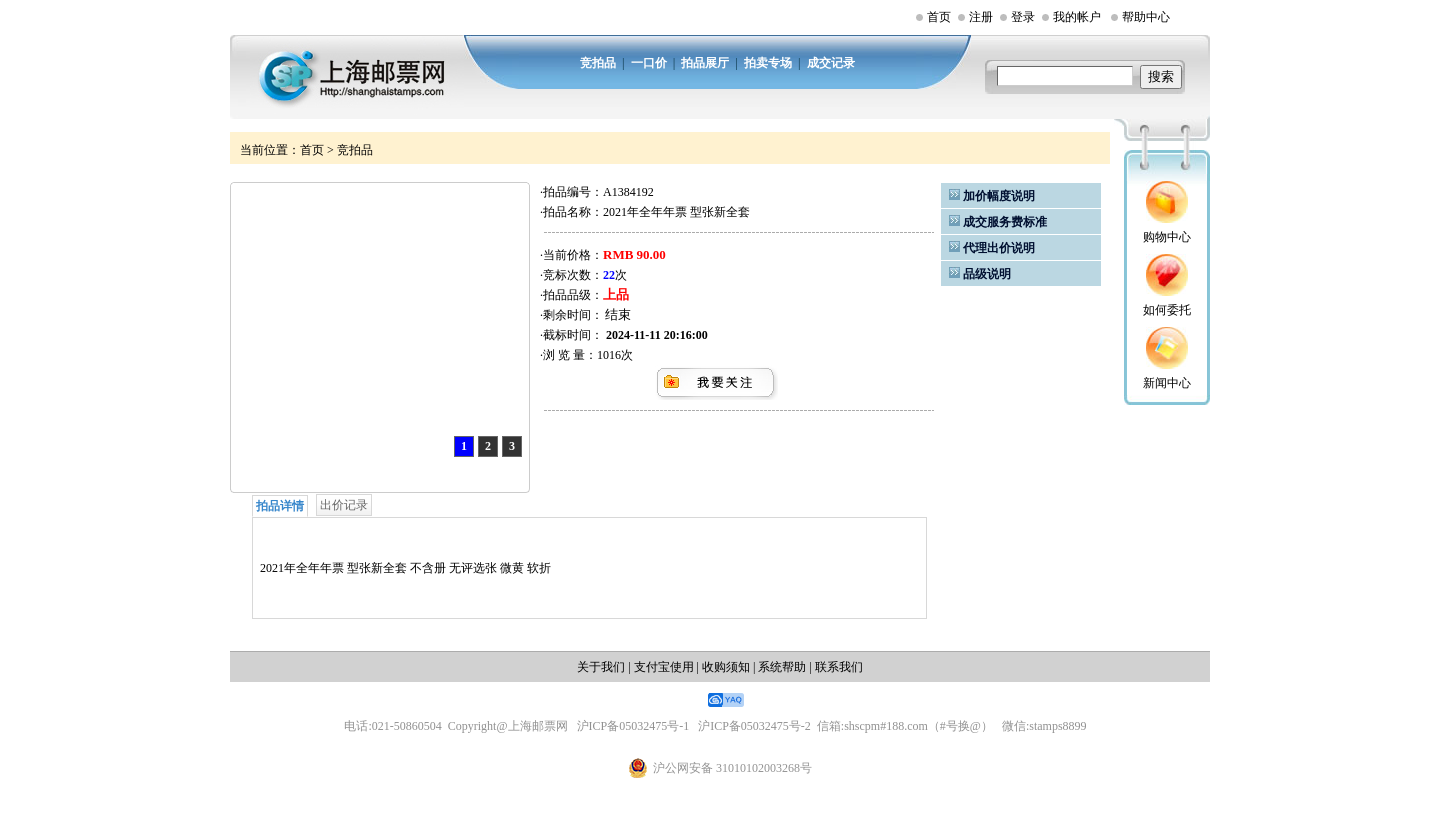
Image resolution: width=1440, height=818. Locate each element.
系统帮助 (782, 667)
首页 (939, 17)
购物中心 (1167, 237)
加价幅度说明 (999, 196)
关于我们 (601, 667)
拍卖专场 (768, 63)
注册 (981, 17)
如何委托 (1167, 310)
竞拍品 (598, 63)
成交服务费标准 (1005, 222)
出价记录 (344, 505)
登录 (1023, 17)
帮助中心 (1146, 17)
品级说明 (987, 274)
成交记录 (831, 63)
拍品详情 (280, 506)
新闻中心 (1167, 383)
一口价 (649, 63)
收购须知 (726, 667)
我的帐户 (1077, 17)
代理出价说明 (999, 248)
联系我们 (839, 667)
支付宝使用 (664, 667)
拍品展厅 (705, 63)
